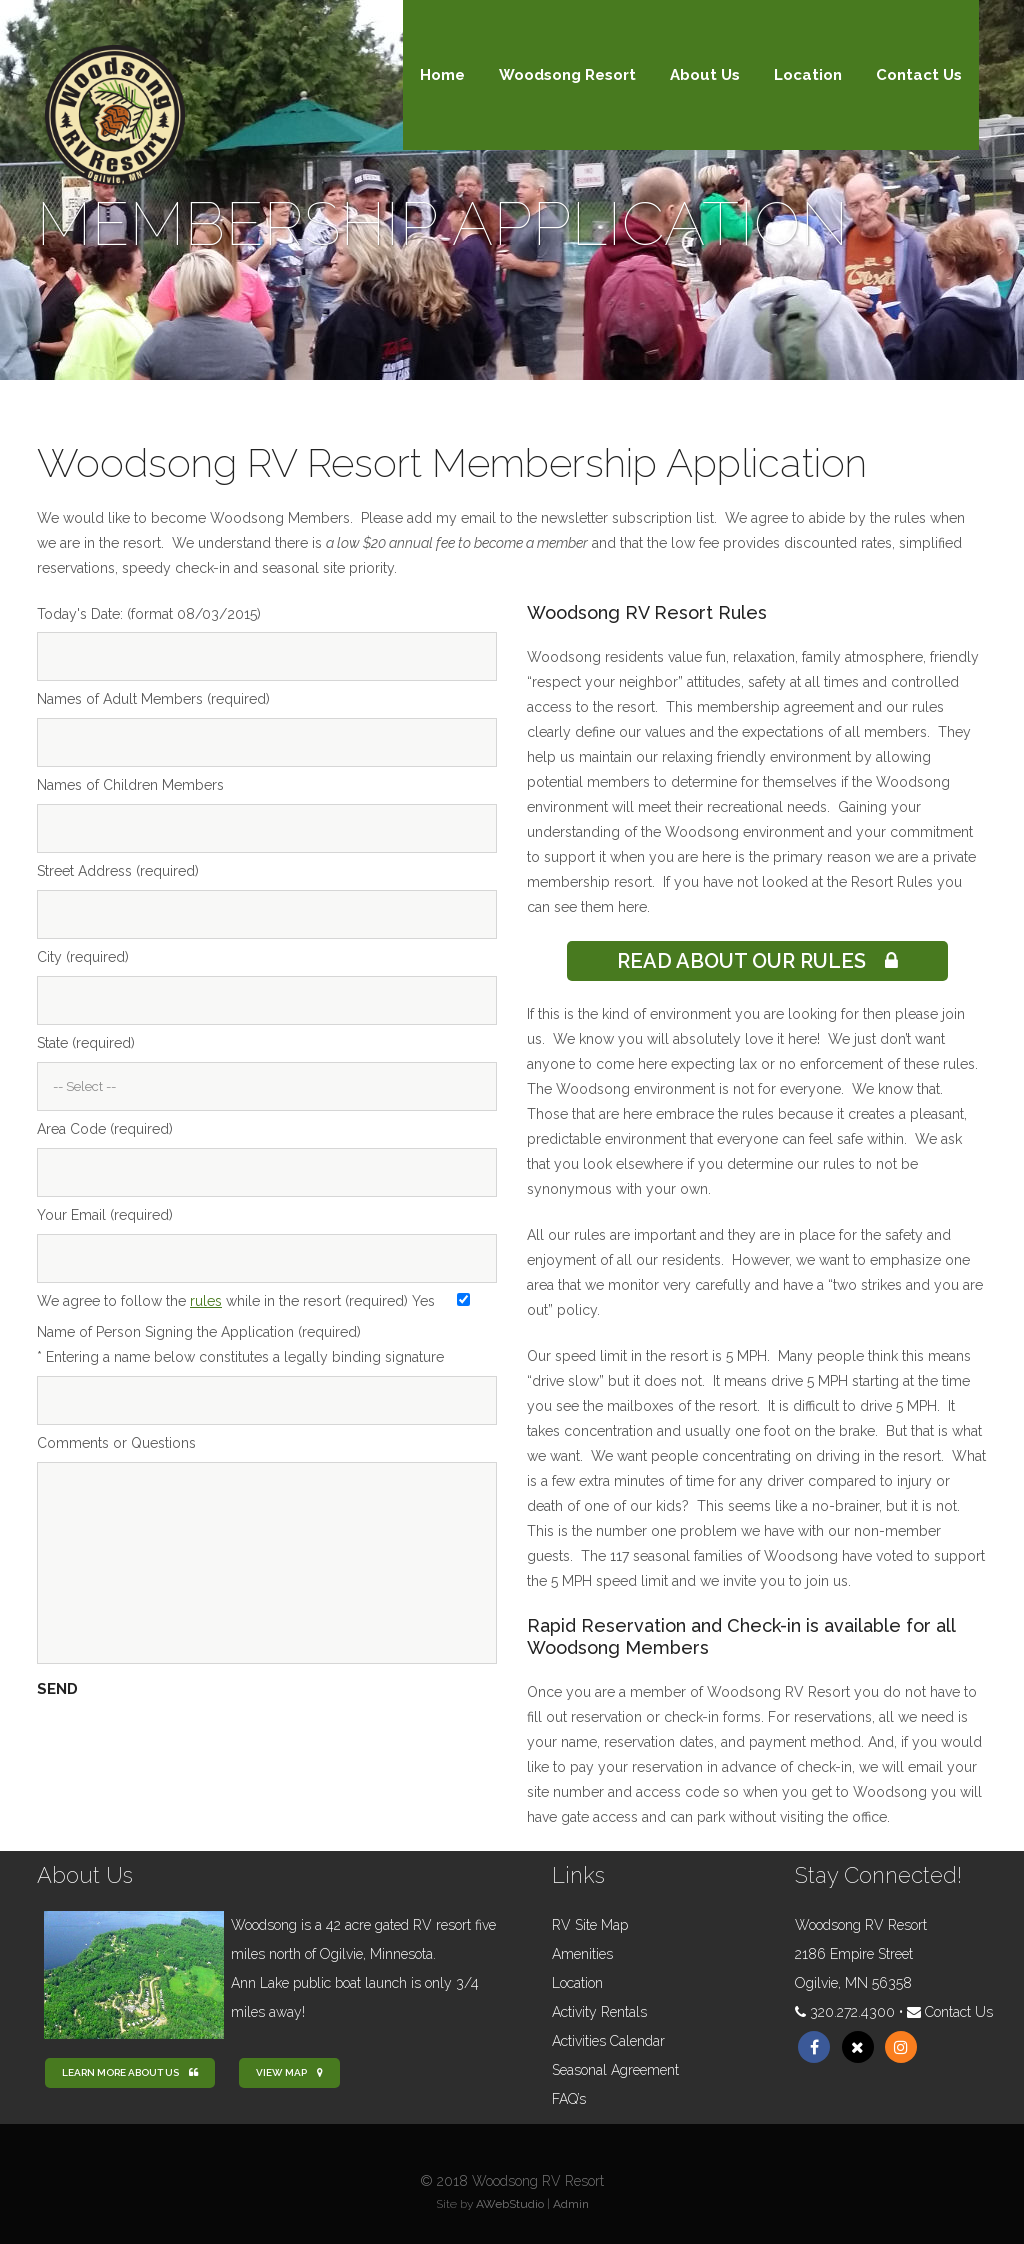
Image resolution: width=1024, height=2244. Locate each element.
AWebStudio (510, 2204)
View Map (289, 2072)
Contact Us (959, 2012)
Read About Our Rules (757, 961)
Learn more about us (130, 2072)
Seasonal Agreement (615, 2070)
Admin (571, 2204)
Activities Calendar (608, 2041)
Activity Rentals (599, 2012)
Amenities (582, 1954)
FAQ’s (569, 2099)
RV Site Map (590, 1925)
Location (577, 1983)
